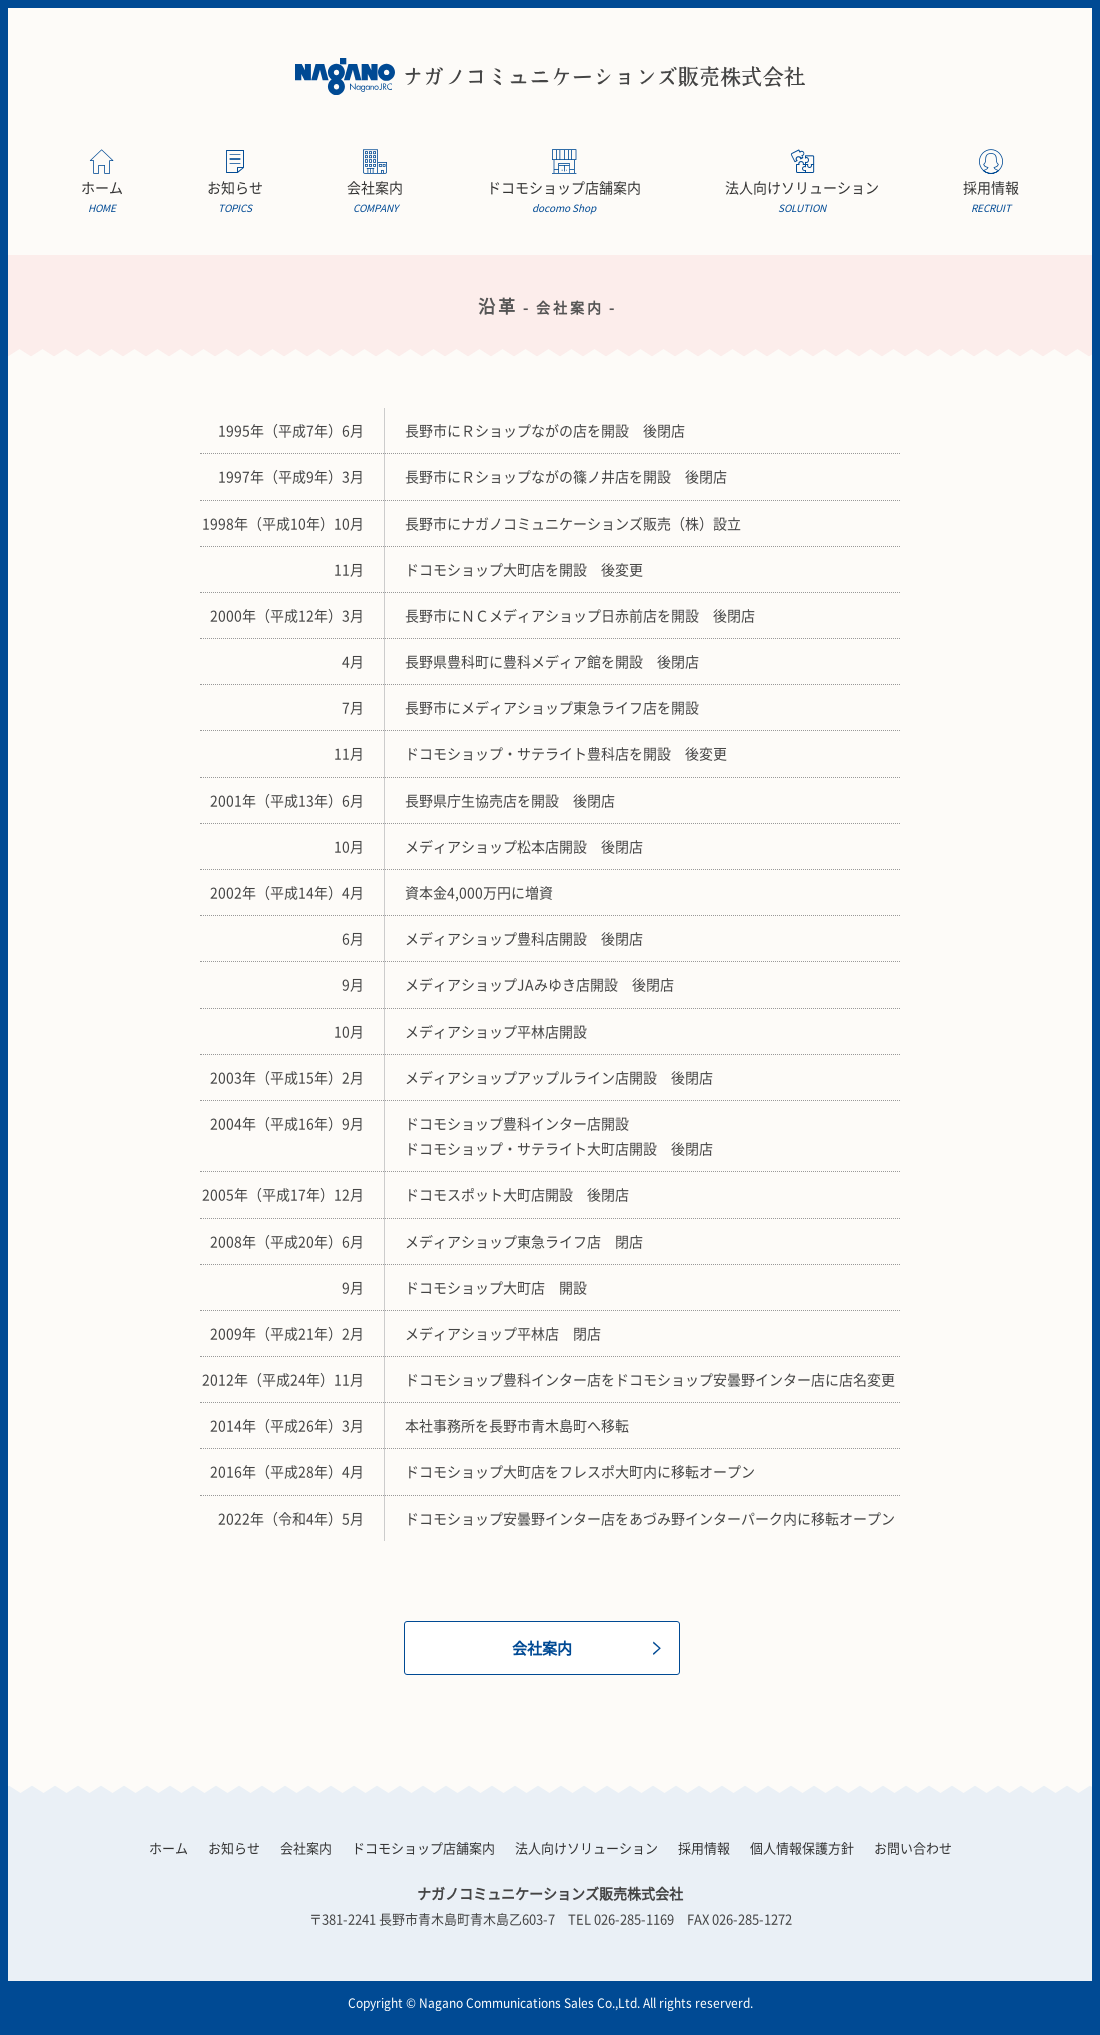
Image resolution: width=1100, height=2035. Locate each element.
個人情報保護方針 (802, 1847)
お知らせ (235, 197)
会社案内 (375, 197)
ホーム (102, 197)
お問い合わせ (913, 1847)
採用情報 (991, 197)
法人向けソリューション (802, 197)
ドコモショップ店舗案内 (564, 197)
